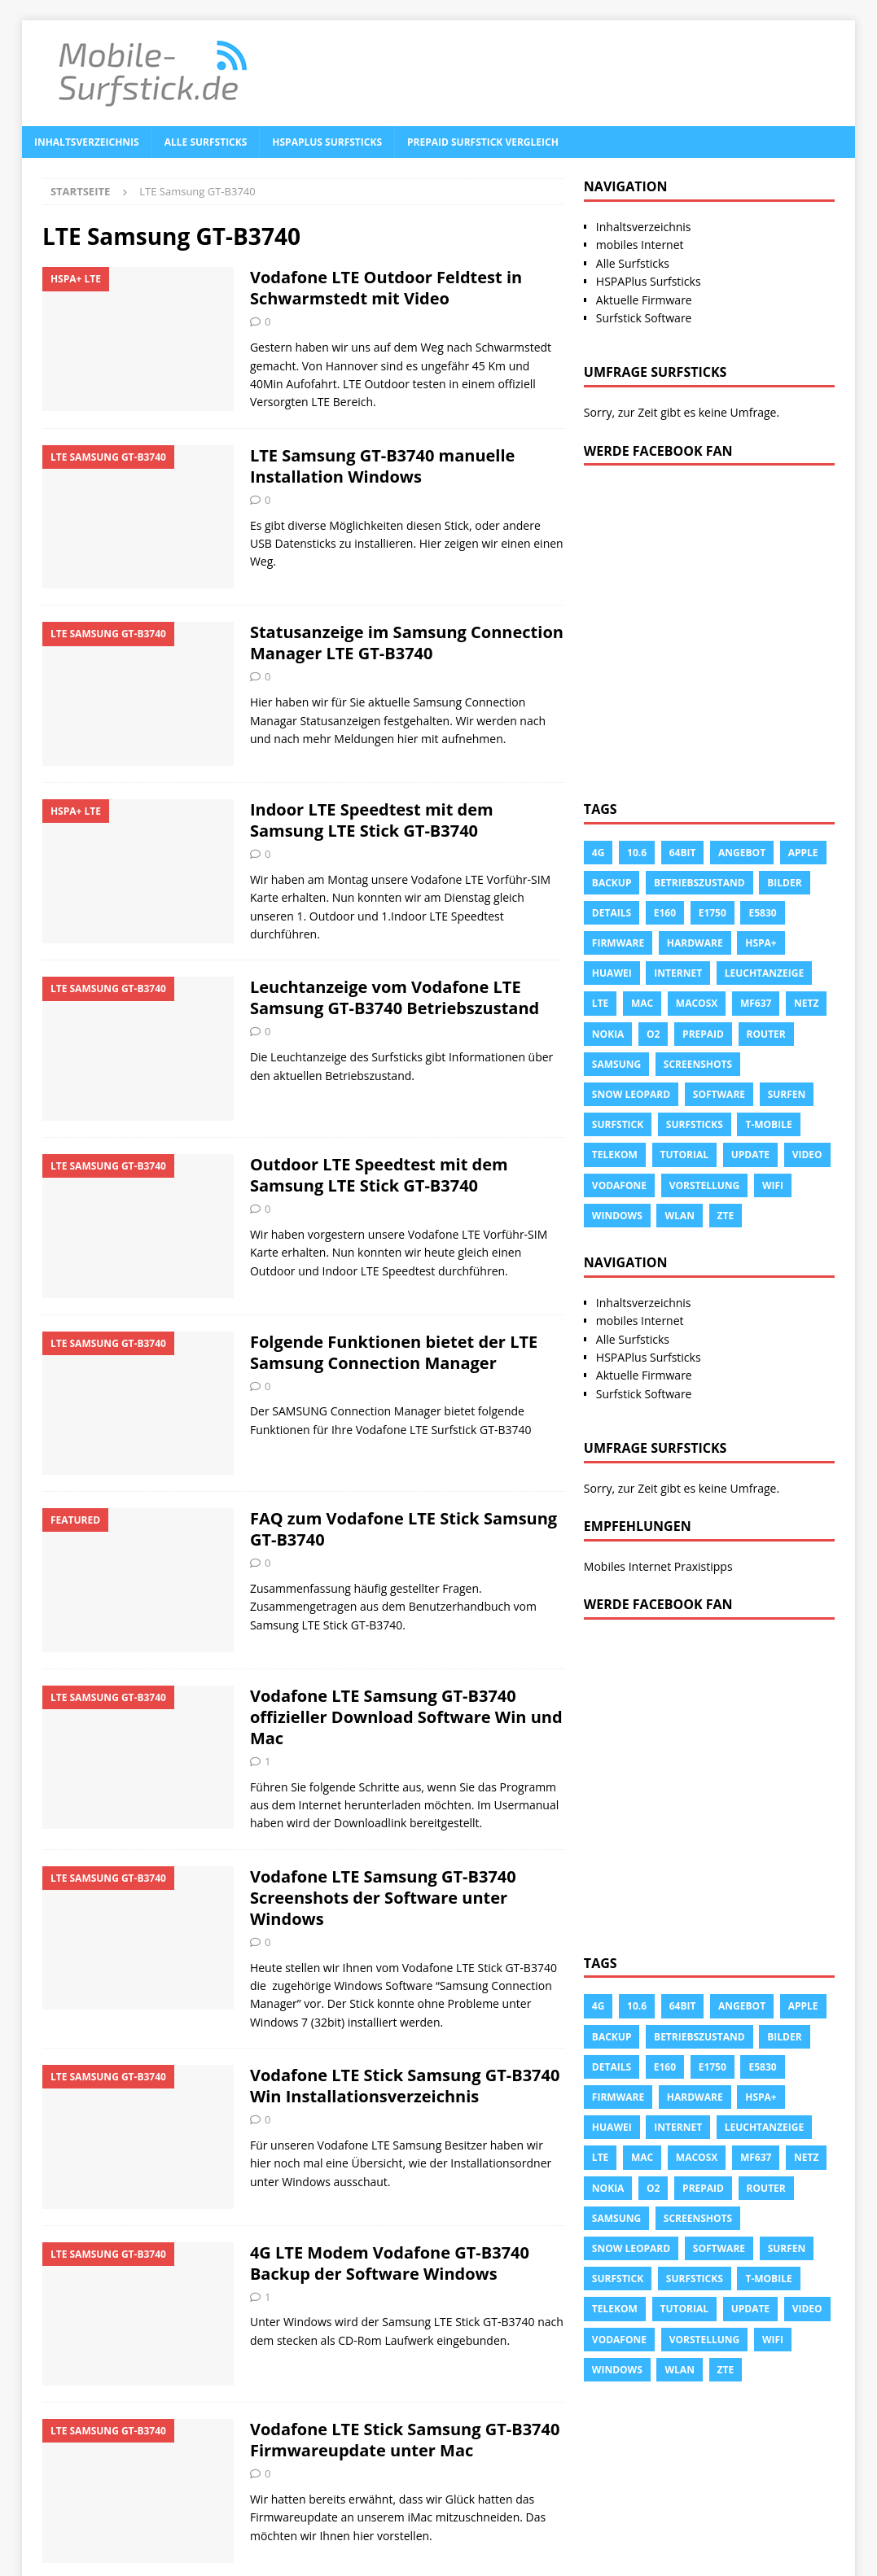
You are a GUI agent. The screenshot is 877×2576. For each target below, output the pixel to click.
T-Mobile (768, 1124)
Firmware (618, 943)
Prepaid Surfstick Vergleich (483, 142)
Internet (678, 973)
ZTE (725, 1215)
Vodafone (619, 1185)
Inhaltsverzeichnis (86, 142)
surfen (787, 1094)
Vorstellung (704, 1185)
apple (803, 852)
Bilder (784, 883)
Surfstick (617, 1124)
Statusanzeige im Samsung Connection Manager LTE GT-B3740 (406, 642)
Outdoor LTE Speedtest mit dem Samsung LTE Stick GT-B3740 (379, 1174)
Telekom (615, 1154)
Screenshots (698, 1064)
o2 (653, 1034)
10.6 (637, 852)
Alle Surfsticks (206, 142)
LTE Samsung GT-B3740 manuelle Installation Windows (382, 466)
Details (611, 913)
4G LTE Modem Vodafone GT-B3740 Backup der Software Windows (389, 2263)
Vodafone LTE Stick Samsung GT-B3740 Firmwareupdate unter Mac (405, 2439)
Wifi (772, 1185)
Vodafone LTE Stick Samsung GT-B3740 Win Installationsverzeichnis (405, 2085)
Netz (806, 1003)
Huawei (612, 973)
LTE (600, 1003)
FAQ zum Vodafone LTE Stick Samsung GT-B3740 (403, 1528)
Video (807, 1154)
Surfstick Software (644, 318)
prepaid (703, 1034)
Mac (642, 1003)
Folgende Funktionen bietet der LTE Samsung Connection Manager (393, 1352)
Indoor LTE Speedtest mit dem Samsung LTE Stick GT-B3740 (371, 820)
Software (719, 1094)
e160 (665, 913)
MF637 (755, 1003)
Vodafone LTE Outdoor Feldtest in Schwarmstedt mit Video (386, 287)
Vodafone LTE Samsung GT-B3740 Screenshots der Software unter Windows (383, 1897)
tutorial (684, 1154)
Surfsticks (694, 1124)
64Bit (682, 852)
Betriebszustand (699, 883)
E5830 (762, 913)
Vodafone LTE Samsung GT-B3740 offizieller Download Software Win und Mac (406, 1717)
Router (766, 1034)
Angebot (741, 852)
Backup (612, 883)
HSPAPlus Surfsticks (327, 142)
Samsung (616, 1064)
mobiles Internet (640, 244)
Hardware (695, 943)
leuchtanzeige (764, 973)
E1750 (712, 913)
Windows (617, 1215)
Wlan (679, 1215)
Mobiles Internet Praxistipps (658, 1566)
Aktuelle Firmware (644, 300)
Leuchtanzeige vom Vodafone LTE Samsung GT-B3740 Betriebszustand (394, 997)
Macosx (696, 1003)
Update (750, 1154)
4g (598, 852)
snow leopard (631, 1094)
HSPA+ (760, 943)
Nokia (608, 1034)
